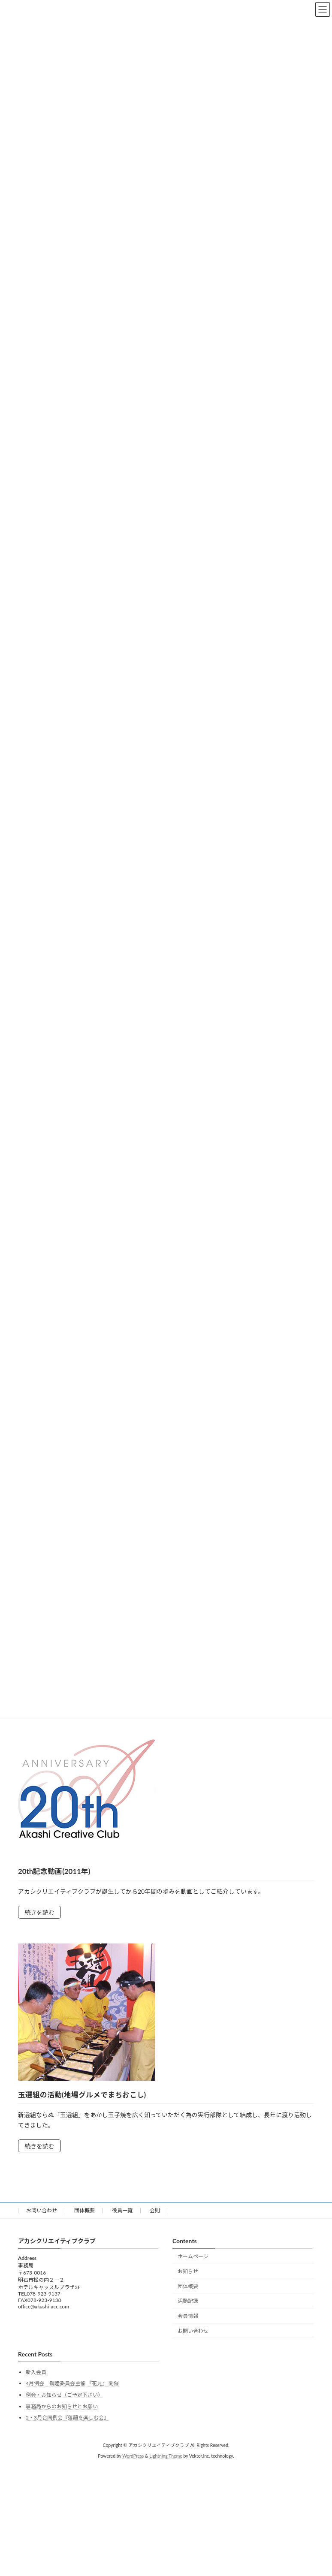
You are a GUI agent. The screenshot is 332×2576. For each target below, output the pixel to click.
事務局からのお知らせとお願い (62, 2406)
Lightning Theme (165, 2456)
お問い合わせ (41, 2210)
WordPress (133, 2456)
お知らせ (188, 2271)
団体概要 (84, 2210)
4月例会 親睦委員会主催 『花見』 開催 (72, 2383)
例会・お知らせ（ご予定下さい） (64, 2395)
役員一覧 (122, 2210)
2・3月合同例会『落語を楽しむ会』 (67, 2418)
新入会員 (36, 2372)
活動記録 (188, 2301)
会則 (155, 2210)
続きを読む (39, 1912)
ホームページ (193, 2256)
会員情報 (188, 2316)
